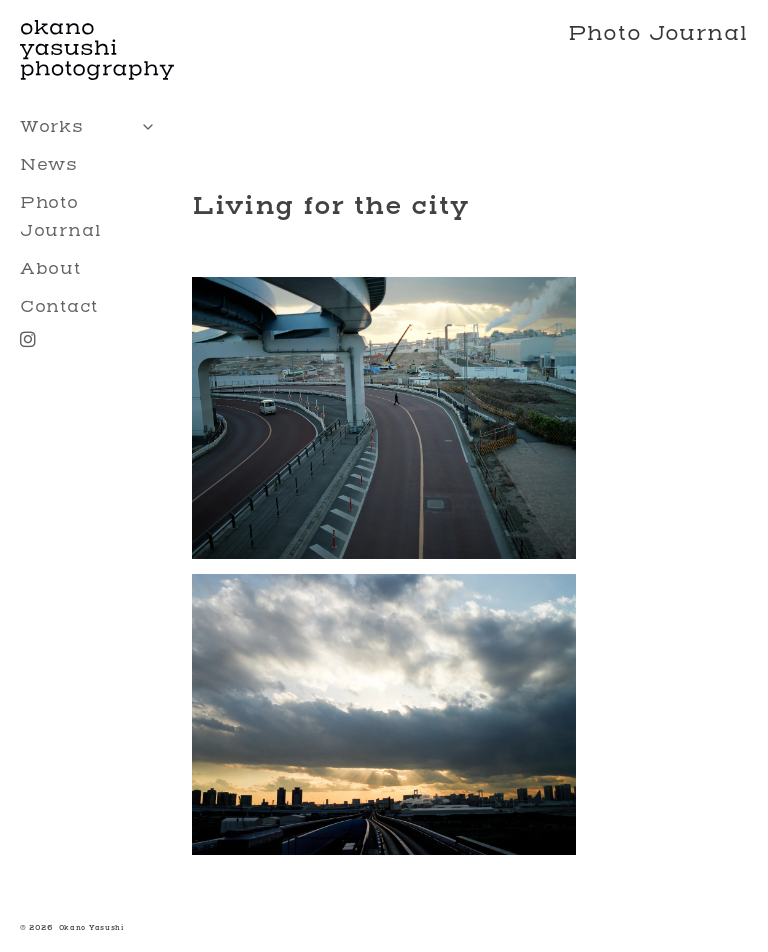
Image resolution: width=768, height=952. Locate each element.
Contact (59, 306)
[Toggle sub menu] (148, 127)
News (49, 164)
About (50, 268)
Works (92, 127)
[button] (384, 415)
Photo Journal (61, 216)
